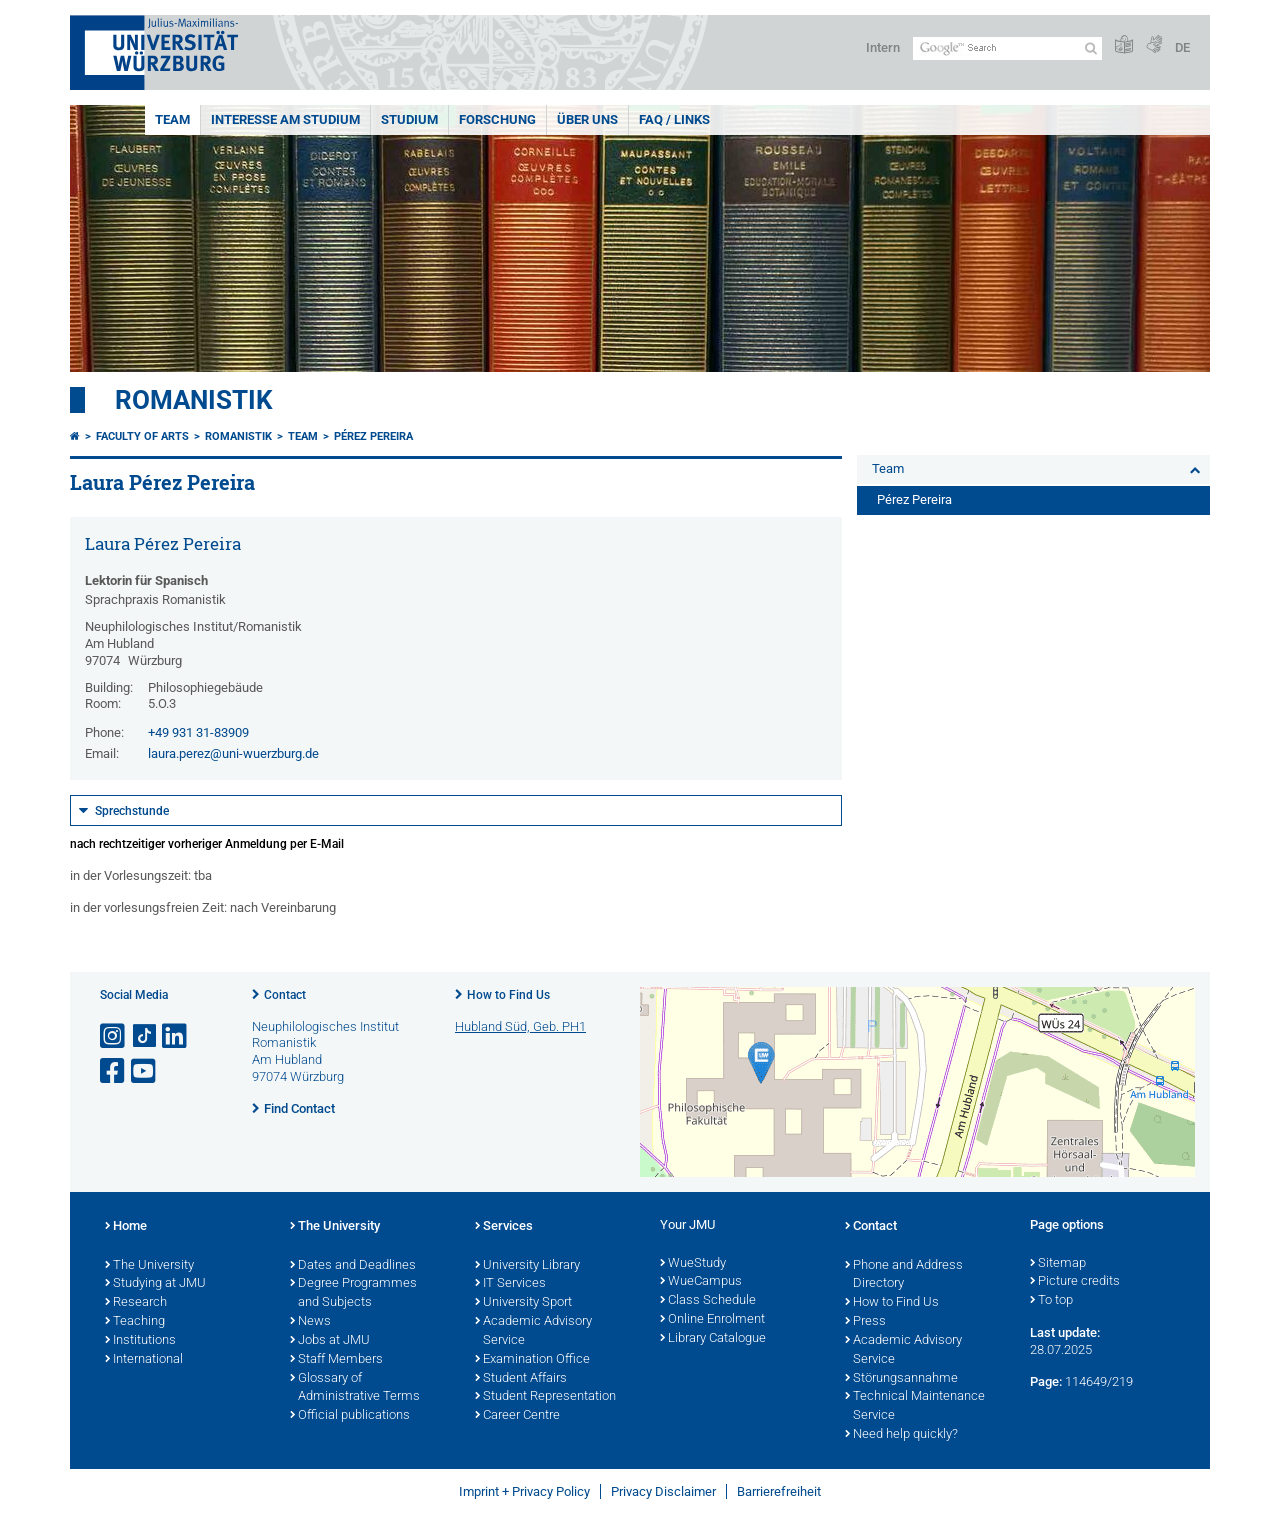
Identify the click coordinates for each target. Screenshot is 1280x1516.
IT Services (510, 1284)
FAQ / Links (674, 119)
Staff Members (336, 1360)
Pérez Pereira (373, 436)
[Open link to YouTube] (145, 1071)
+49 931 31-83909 (198, 732)
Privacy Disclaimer (663, 1491)
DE (1182, 47)
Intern (883, 47)
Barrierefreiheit (779, 1491)
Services (504, 1227)
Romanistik (194, 400)
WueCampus (701, 1282)
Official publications (350, 1416)
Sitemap (1058, 1264)
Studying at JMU (155, 1284)
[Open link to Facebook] (114, 1071)
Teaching (135, 1322)
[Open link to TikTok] (145, 1036)
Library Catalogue (713, 1339)
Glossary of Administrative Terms (355, 1388)
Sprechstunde (132, 811)
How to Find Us (508, 995)
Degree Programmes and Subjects (353, 1293)
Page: (1046, 1381)
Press (865, 1322)
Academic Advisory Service (533, 1331)
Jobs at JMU (330, 1341)
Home (126, 1227)
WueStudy (693, 1264)
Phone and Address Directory (904, 1275)
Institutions (140, 1341)
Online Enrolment (712, 1320)
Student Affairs (521, 1379)
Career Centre (517, 1416)
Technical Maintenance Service (915, 1406)
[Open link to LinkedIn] (176, 1036)
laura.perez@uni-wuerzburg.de (233, 753)
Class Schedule (708, 1301)
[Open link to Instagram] (114, 1036)
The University (149, 1266)
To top (1051, 1301)
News (310, 1322)
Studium (409, 119)
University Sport (523, 1303)
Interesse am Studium (285, 119)
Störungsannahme (901, 1379)
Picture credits (1075, 1282)
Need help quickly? (901, 1435)
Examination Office (532, 1360)
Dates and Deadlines (353, 1266)
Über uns (587, 119)
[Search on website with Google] (1007, 48)
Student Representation (545, 1397)
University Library (527, 1266)
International (144, 1360)
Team (172, 119)
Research (136, 1303)
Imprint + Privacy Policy (524, 1491)
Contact (285, 995)
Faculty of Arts (142, 436)
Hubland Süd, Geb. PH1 (520, 1026)
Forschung (497, 119)
